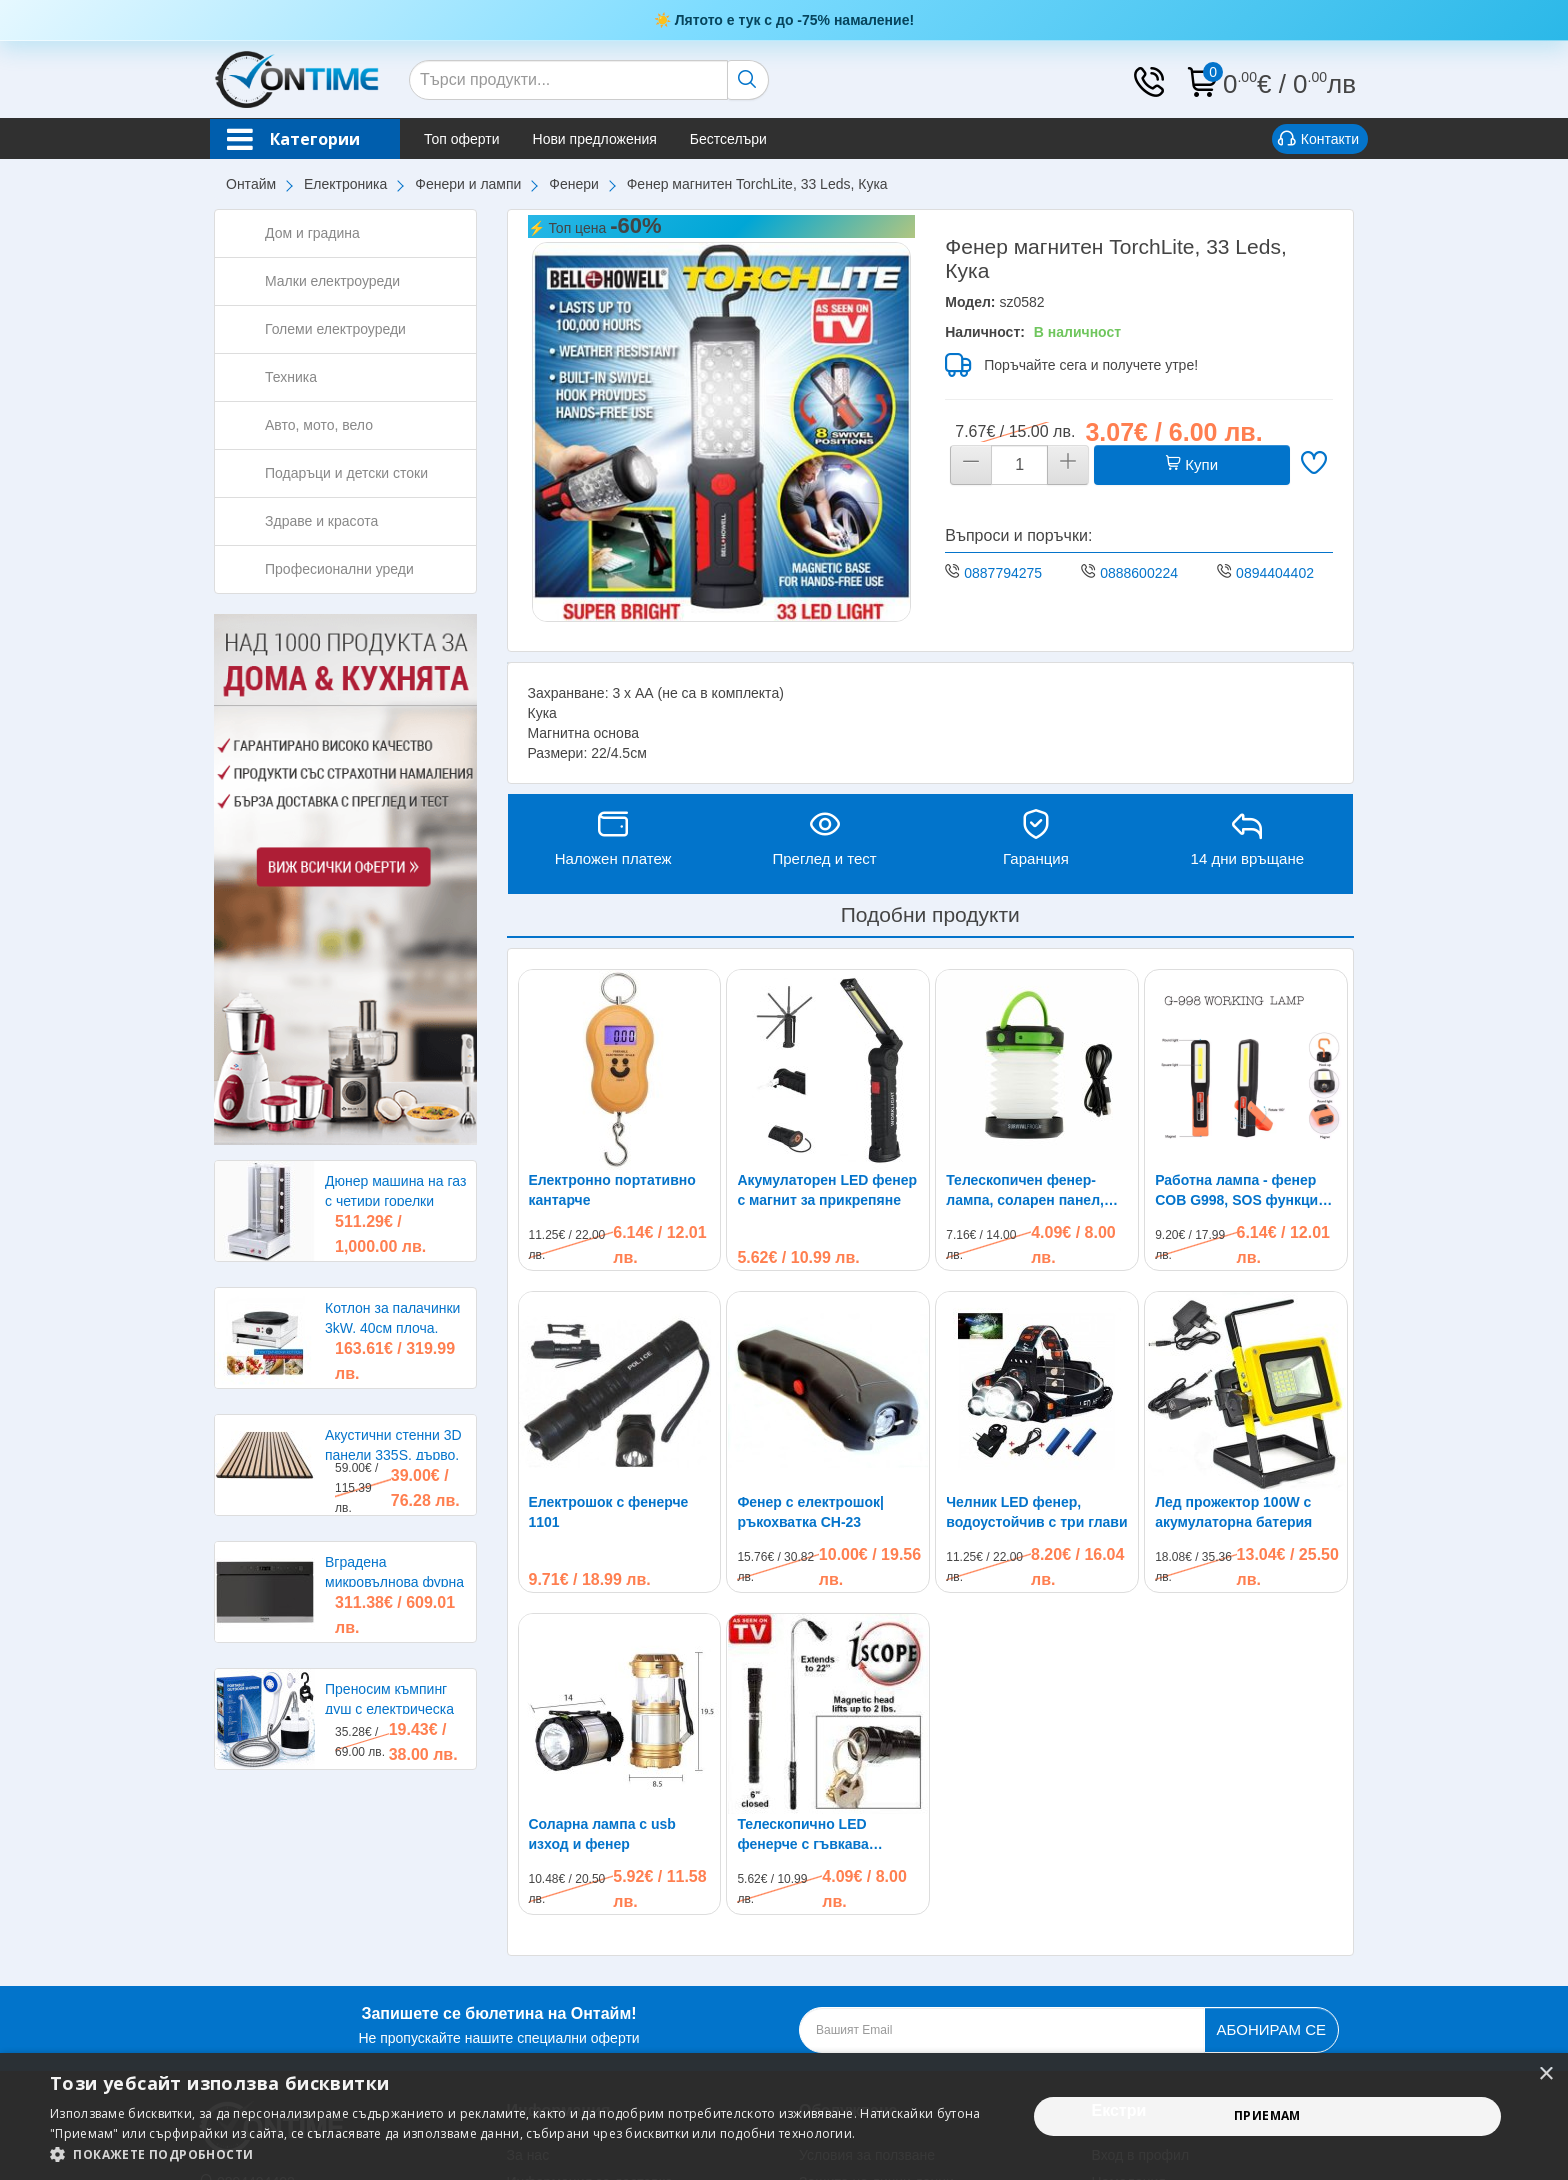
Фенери (574, 184)
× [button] (1545, 2074)
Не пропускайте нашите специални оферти (498, 1843)
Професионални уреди (339, 569)
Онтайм (251, 184)
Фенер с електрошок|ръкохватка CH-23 (810, 1512)
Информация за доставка (590, 2002)
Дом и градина (312, 233)
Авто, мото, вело (319, 425)
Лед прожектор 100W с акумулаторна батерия (1233, 1332)
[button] (524, 2154)
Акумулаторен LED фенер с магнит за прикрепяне (827, 1190)
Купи (1192, 464)
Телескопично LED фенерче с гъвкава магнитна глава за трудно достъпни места (825, 1655)
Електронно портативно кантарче (612, 1190)
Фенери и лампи (468, 184)
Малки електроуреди (332, 281)
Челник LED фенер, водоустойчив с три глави (1036, 1512)
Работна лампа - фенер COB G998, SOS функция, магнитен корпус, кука (1242, 1191)
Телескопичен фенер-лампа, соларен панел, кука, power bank (1025, 1191)
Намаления (1129, 2002)
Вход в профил (1141, 1975)
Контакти (1318, 140)
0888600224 (1139, 573)
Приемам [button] (1267, 2115)
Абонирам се (1271, 1849)
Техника (291, 377)
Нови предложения (595, 139)
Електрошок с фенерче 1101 (609, 1512)
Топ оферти (462, 139)
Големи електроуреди (335, 329)
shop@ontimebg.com (283, 2029)
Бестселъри (728, 139)
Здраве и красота (321, 521)
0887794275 (1003, 573)
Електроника (345, 184)
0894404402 (1275, 573)
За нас (528, 1975)
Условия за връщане (574, 2029)
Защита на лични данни (876, 2002)
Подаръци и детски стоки (346, 473)
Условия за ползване (867, 1975)
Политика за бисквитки (873, 2029)
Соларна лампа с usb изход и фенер (602, 1654)
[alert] (784, 2116)
